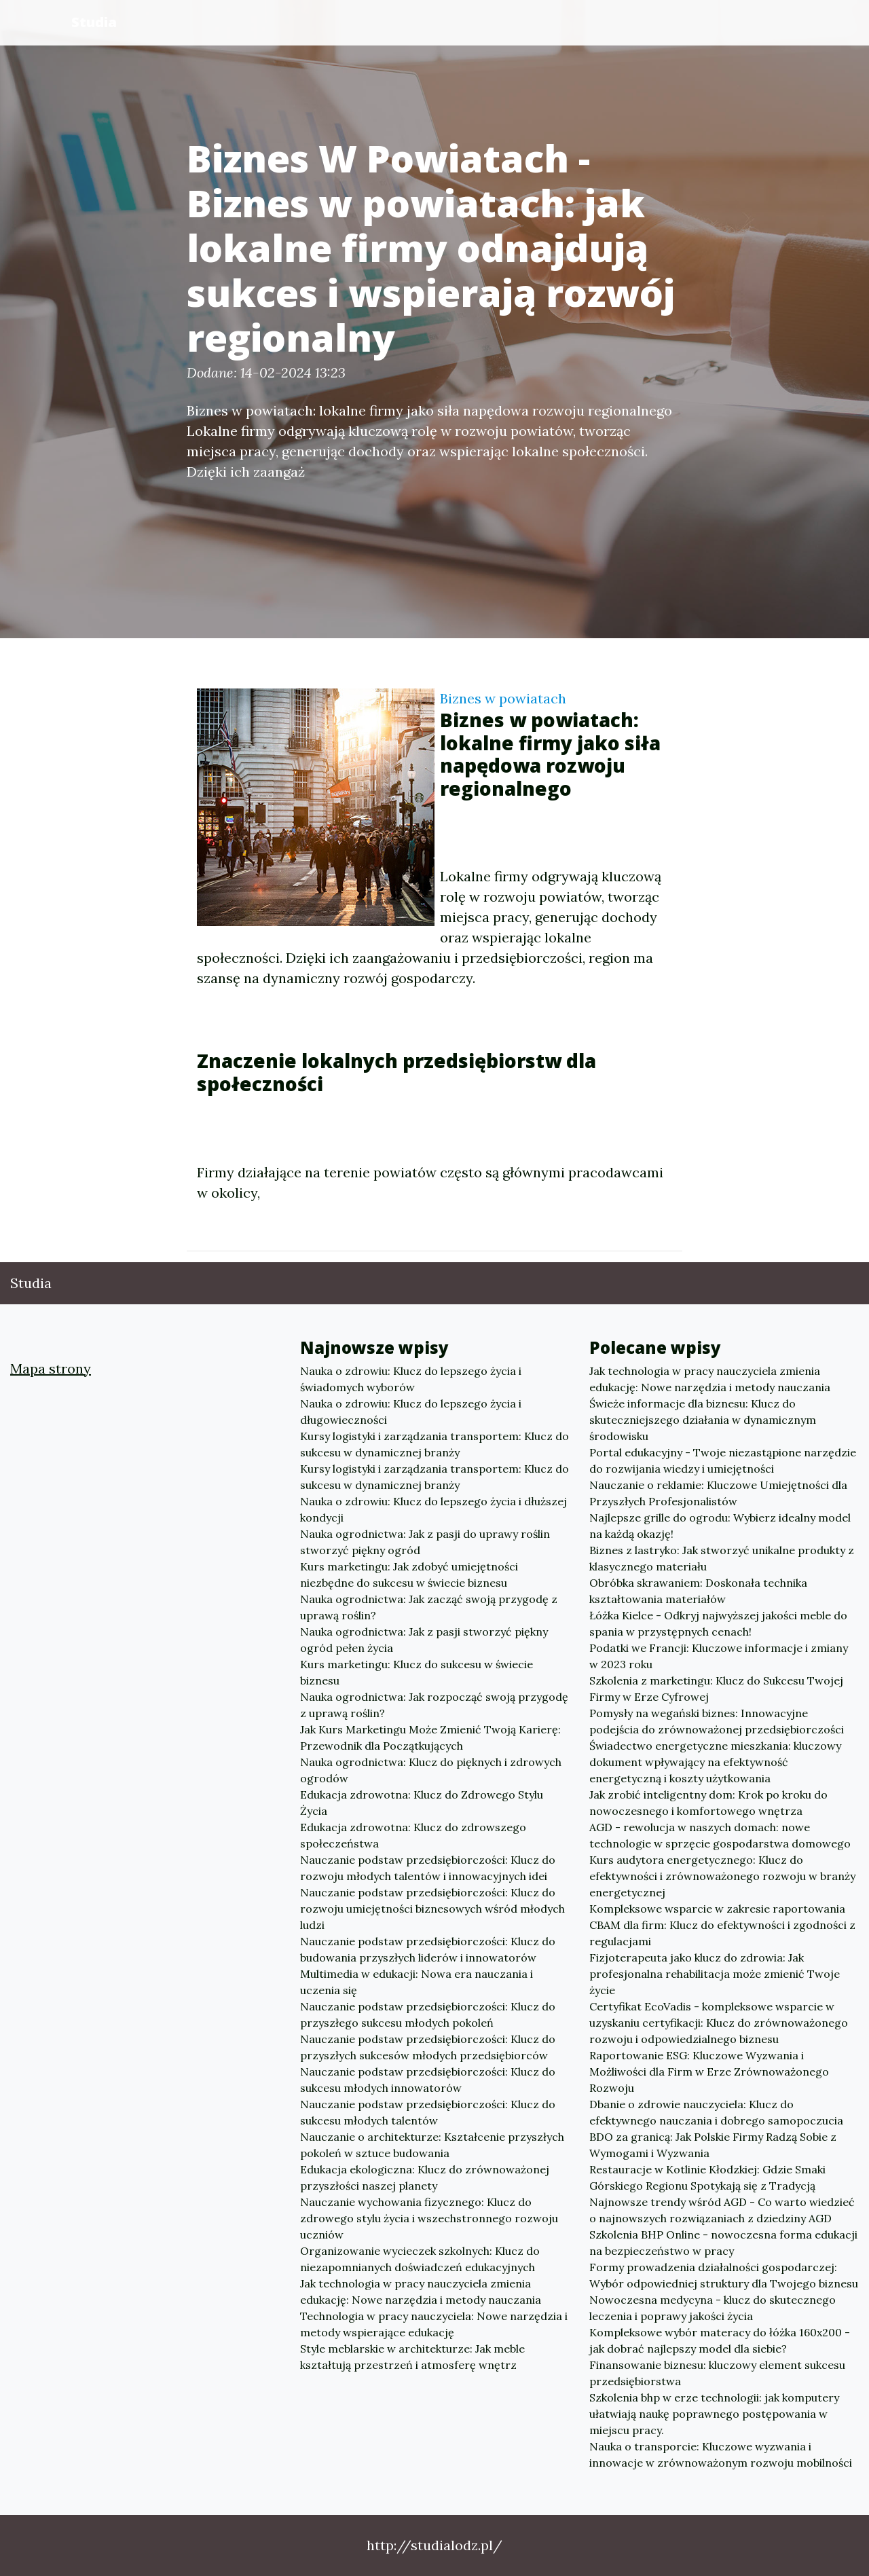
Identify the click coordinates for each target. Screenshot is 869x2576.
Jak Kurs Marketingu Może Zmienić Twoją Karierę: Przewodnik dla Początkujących (430, 1737)
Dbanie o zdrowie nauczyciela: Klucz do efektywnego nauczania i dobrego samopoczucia (716, 2112)
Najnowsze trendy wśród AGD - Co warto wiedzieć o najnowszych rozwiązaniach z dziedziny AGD (722, 2210)
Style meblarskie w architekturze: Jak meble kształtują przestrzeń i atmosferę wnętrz (412, 2357)
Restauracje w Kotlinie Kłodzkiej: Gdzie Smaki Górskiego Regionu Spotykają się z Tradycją (707, 2177)
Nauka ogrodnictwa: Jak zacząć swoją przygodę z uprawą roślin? (428, 1607)
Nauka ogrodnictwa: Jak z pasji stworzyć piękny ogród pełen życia (424, 1640)
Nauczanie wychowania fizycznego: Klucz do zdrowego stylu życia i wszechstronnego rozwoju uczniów (429, 2218)
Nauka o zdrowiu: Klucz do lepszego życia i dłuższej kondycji (433, 1509)
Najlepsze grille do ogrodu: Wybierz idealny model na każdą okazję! (720, 1526)
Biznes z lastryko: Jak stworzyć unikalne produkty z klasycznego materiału (721, 1558)
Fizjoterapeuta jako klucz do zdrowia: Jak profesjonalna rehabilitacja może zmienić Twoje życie (714, 1974)
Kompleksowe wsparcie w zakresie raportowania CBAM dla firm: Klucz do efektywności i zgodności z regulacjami (722, 1925)
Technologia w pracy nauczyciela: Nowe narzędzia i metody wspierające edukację (434, 2324)
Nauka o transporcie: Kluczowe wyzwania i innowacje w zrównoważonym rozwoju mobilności (720, 2454)
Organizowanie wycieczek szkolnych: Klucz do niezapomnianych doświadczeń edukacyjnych (420, 2259)
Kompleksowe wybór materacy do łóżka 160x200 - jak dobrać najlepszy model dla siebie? (719, 2340)
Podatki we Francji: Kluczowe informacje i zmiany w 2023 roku (718, 1656)
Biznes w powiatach (503, 698)
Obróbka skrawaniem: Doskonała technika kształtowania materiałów (698, 1591)
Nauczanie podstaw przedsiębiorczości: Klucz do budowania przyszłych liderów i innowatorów (427, 1949)
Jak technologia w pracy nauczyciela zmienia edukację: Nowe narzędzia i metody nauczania (420, 2291)
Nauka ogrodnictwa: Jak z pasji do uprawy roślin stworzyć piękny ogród (425, 1542)
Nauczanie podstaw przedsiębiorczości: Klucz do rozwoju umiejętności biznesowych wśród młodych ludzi (432, 1908)
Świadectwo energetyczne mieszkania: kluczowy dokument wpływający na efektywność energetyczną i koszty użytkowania (715, 1762)
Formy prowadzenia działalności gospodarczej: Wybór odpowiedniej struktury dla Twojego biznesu (723, 2275)
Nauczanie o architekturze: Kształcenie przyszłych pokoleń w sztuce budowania (432, 2145)
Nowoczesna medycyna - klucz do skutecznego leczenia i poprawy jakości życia (712, 2308)
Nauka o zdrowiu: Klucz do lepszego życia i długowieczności (410, 1412)
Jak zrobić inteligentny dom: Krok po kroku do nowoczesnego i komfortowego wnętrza (708, 1803)
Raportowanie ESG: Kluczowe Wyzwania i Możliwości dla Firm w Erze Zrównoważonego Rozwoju (709, 2071)
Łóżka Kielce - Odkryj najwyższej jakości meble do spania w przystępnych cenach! (718, 1623)
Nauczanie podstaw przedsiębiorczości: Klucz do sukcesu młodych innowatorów (427, 2080)
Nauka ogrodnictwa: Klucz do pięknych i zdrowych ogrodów (430, 1770)
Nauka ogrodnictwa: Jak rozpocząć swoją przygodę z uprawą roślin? (434, 1705)
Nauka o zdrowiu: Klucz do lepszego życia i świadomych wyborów (410, 1379)
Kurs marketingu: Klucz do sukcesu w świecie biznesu (416, 1672)
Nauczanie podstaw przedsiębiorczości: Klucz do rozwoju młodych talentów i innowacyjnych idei (427, 1868)
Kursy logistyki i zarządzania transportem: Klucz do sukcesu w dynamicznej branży (434, 1444)
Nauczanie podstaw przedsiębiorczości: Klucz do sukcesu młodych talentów (427, 2112)
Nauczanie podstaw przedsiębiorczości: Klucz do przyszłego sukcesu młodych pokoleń (427, 2014)
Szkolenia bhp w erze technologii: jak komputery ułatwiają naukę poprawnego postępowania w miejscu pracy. (714, 2414)
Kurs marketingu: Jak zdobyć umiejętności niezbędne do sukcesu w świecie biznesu (409, 1574)
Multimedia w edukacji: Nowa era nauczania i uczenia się (416, 1982)
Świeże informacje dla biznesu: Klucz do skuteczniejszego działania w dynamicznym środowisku (702, 1420)
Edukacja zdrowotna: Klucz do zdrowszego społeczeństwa (413, 1835)
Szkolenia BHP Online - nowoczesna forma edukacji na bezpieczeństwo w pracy (723, 2243)
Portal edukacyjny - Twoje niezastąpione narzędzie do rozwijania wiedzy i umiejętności (722, 1460)
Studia (94, 22)
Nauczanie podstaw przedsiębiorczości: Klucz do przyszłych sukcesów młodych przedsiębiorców (427, 2047)
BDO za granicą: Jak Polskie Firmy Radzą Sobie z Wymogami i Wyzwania (712, 2145)
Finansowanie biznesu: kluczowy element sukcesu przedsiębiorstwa (717, 2373)
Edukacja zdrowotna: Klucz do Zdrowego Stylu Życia (421, 1803)
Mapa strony (50, 1368)
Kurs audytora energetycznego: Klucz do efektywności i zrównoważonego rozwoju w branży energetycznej (722, 1876)
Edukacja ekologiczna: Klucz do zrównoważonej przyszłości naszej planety (424, 2177)
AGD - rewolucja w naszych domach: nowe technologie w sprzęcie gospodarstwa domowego (720, 1835)
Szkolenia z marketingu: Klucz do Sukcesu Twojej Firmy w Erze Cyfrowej (716, 1689)
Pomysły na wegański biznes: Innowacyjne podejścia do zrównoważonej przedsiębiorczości (716, 1721)
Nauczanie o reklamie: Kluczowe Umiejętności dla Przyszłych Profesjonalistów (718, 1493)
